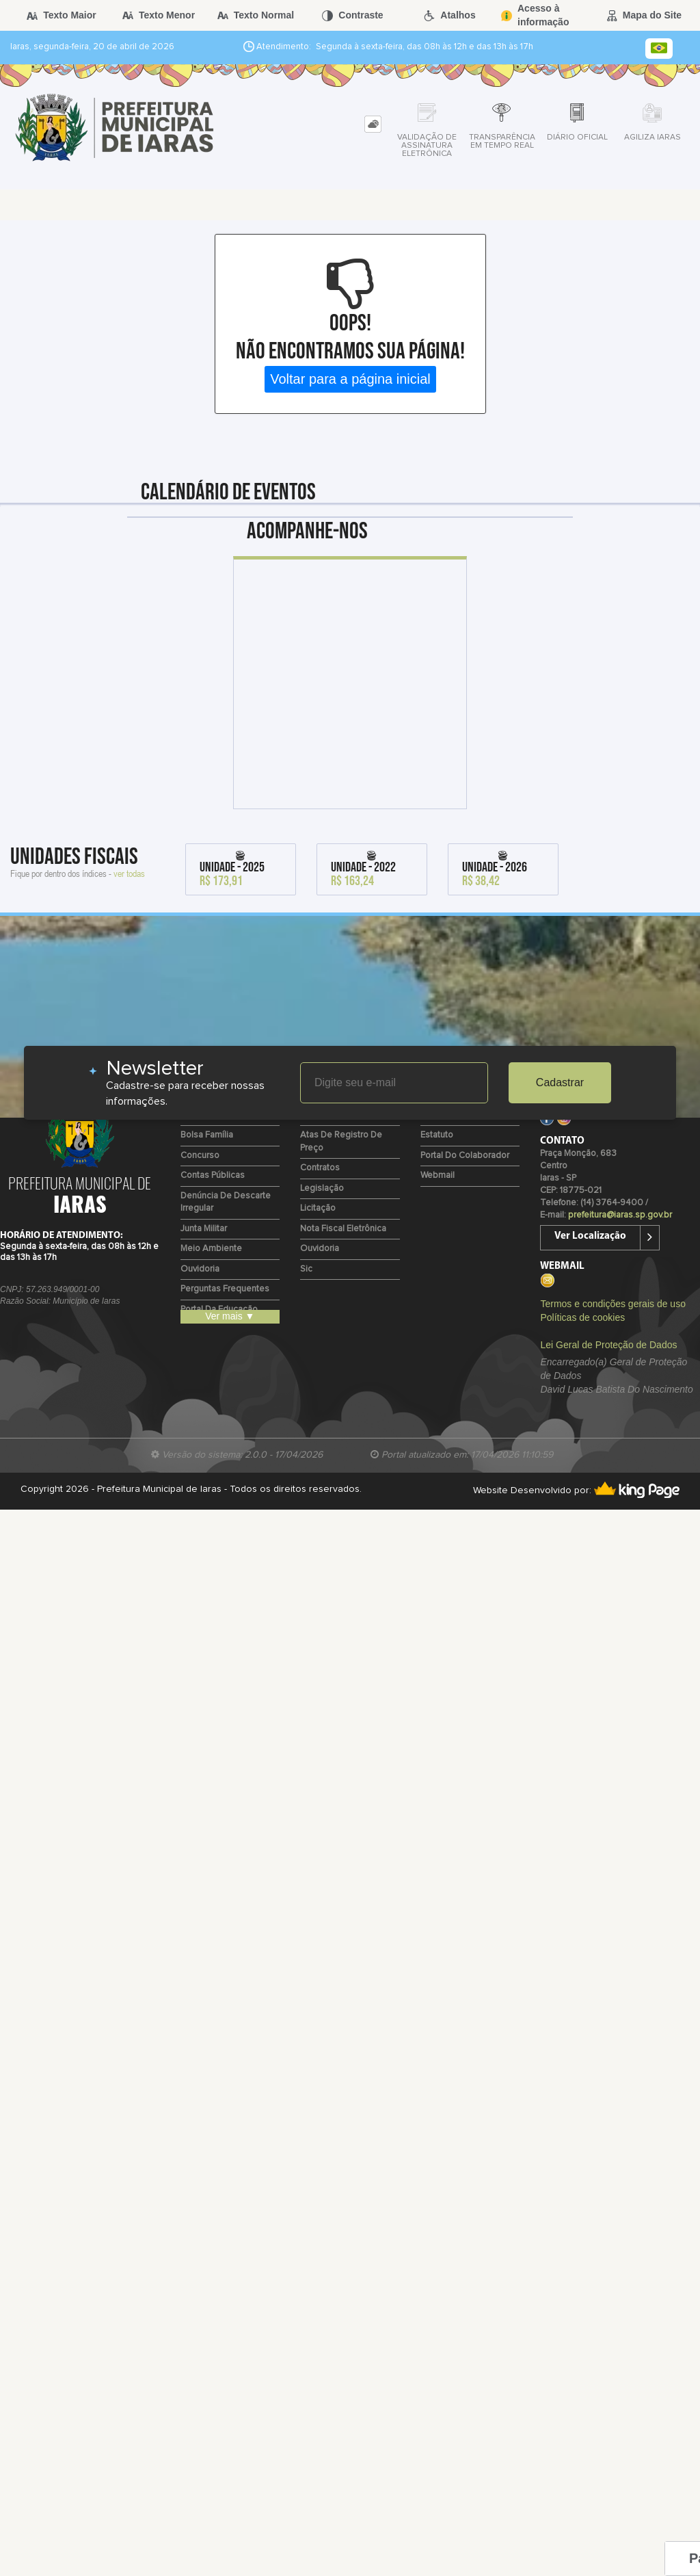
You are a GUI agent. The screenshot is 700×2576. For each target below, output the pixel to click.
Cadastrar (560, 1082)
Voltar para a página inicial (350, 378)
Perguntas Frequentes (224, 1289)
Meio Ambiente (211, 1248)
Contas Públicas (212, 1175)
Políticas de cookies (582, 1317)
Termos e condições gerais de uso (612, 1303)
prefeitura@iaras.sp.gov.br (620, 1215)
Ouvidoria (199, 1269)
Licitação (318, 1208)
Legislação (322, 1188)
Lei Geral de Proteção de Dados (608, 1344)
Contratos (320, 1168)
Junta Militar (203, 1228)
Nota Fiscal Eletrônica (343, 1228)
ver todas (129, 873)
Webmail (437, 1175)
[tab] (372, 124)
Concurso (199, 1155)
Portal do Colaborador (464, 1155)
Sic (306, 1269)
